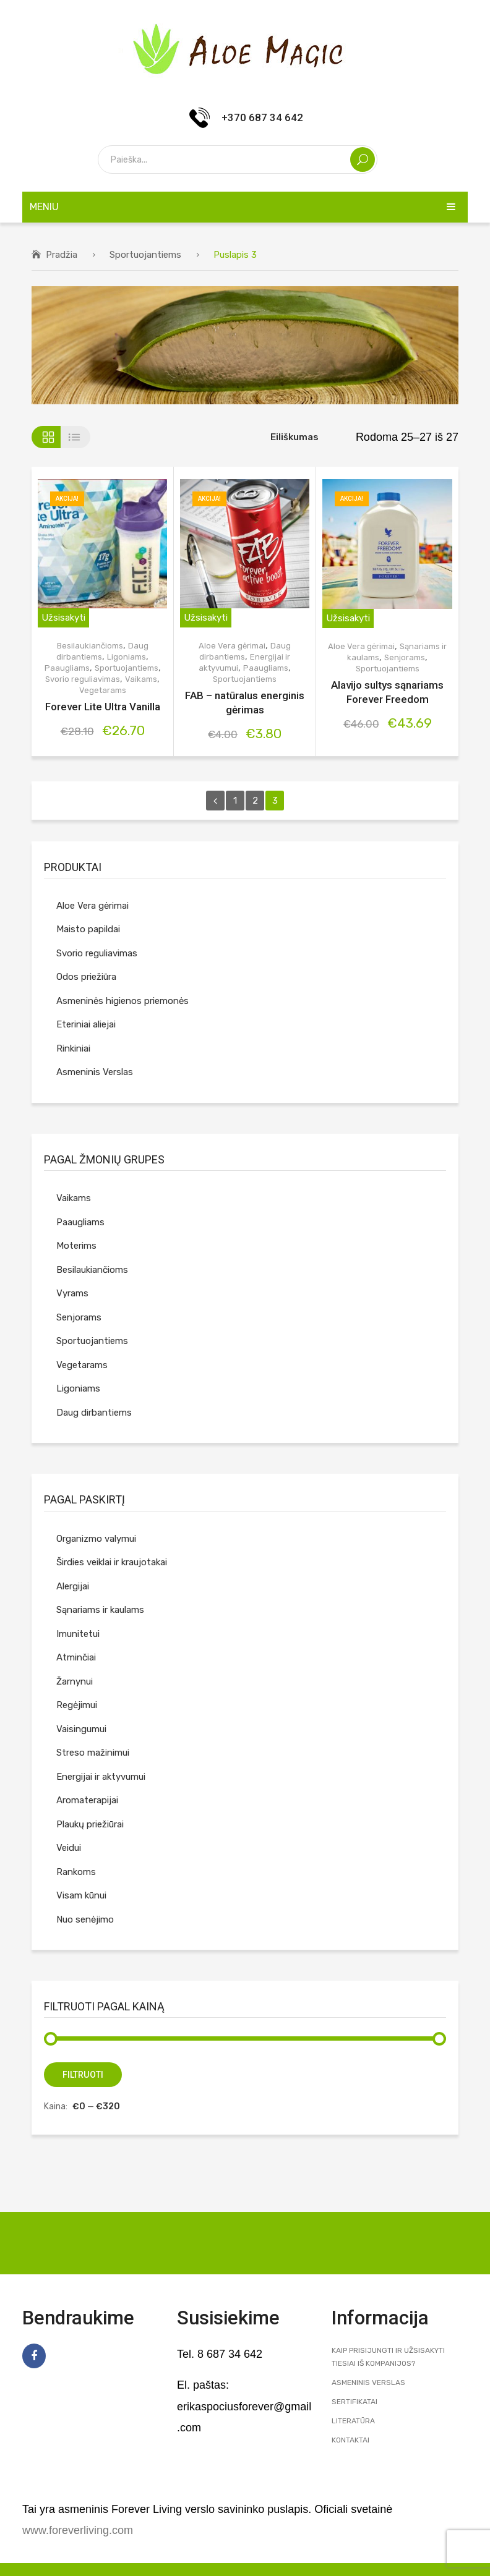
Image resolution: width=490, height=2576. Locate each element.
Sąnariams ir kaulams (100, 1609)
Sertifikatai (354, 2401)
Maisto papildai (88, 929)
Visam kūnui (81, 1895)
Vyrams (72, 1293)
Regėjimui (76, 1705)
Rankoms (76, 1871)
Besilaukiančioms (90, 645)
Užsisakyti (63, 617)
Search (362, 159)
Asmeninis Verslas (94, 1072)
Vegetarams (102, 690)
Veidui (68, 1847)
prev (215, 800)
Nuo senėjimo (85, 1919)
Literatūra (353, 2421)
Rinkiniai (73, 1048)
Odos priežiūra (86, 976)
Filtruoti (82, 2075)
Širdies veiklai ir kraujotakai (111, 1562)
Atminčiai (76, 1657)
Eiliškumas (294, 437)
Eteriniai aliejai (86, 1024)
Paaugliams (67, 668)
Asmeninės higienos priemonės (122, 1000)
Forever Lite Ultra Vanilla (102, 706)
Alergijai (72, 1586)
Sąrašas (75, 437)
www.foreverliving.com (77, 2530)
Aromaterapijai (87, 1800)
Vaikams (141, 679)
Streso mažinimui (92, 1752)
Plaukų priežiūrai (90, 1824)
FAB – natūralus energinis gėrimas (244, 702)
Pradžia (61, 254)
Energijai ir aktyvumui (100, 1776)
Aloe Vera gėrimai (232, 645)
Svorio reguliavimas (82, 679)
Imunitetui (78, 1633)
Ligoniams (126, 656)
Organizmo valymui (96, 1538)
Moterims (76, 1245)
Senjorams (404, 657)
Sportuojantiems (145, 254)
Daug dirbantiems (94, 1412)
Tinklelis (46, 437)
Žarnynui (74, 1681)
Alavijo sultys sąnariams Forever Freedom (387, 692)
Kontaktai (350, 2440)
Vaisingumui (81, 1729)
